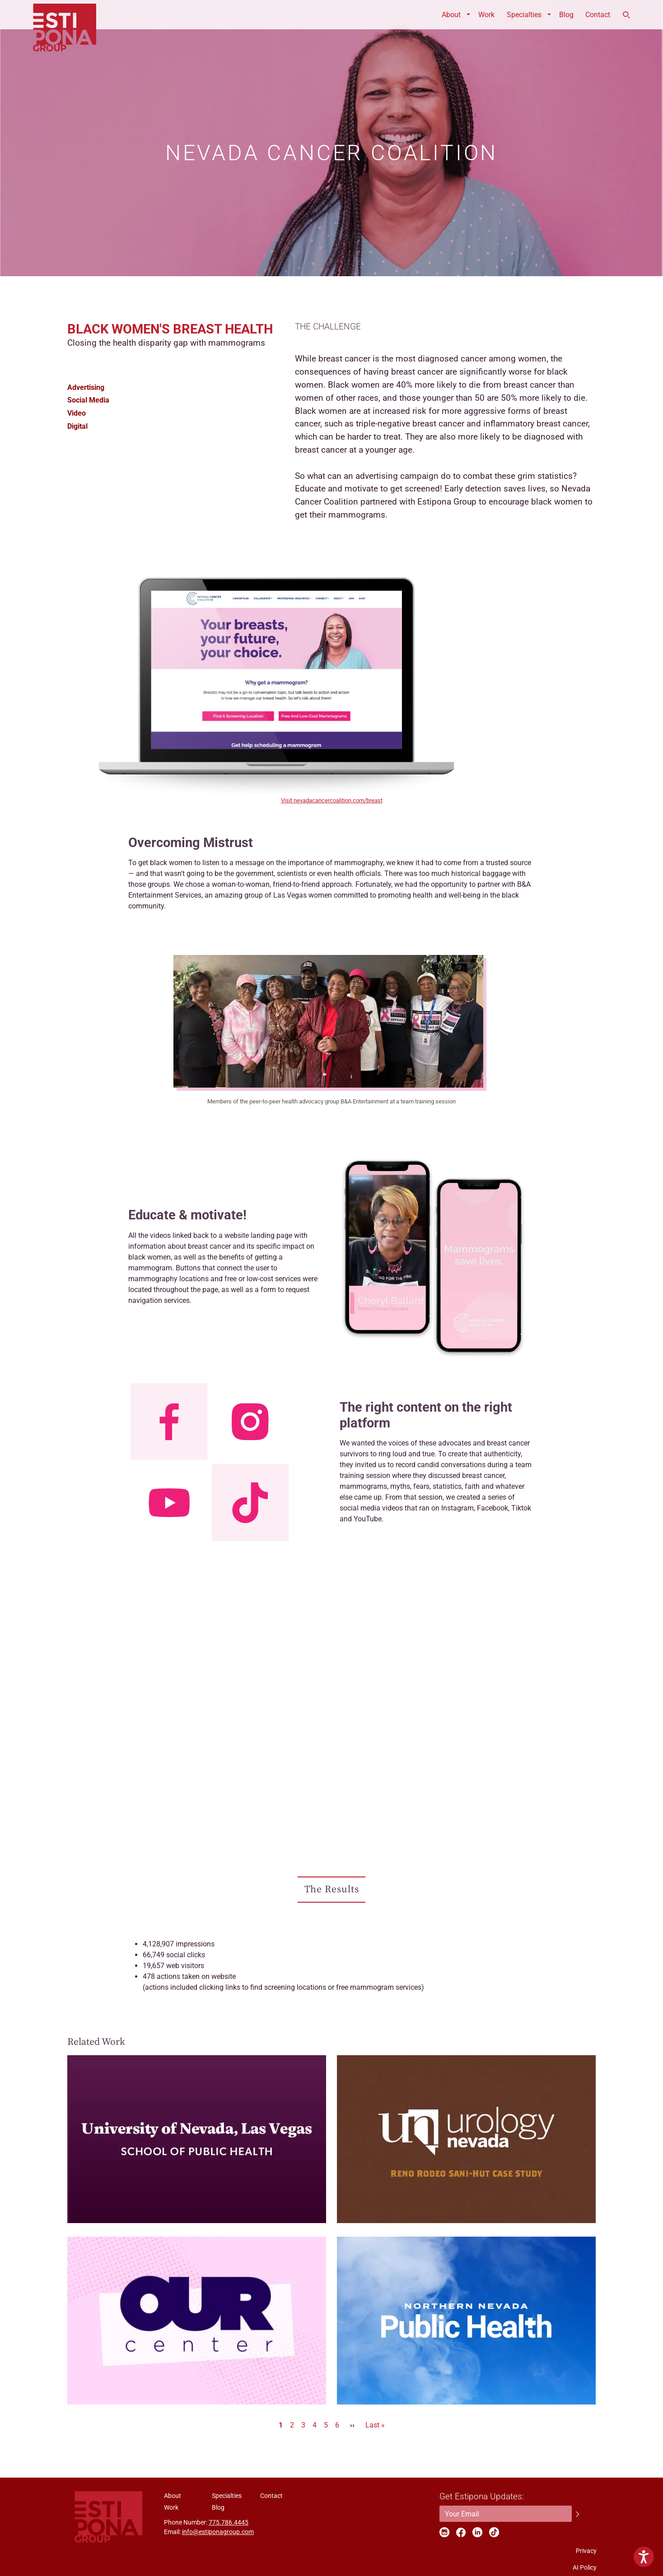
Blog (566, 14)
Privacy (586, 2550)
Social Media (88, 400)
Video (76, 413)
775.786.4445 (228, 2522)
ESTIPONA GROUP (64, 15)
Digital (77, 426)
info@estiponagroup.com (218, 2531)
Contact (597, 14)
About (451, 14)
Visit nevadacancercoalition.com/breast (332, 800)
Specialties (524, 14)
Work (486, 14)
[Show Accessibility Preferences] (644, 2557)
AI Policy (585, 2567)
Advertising (85, 387)
